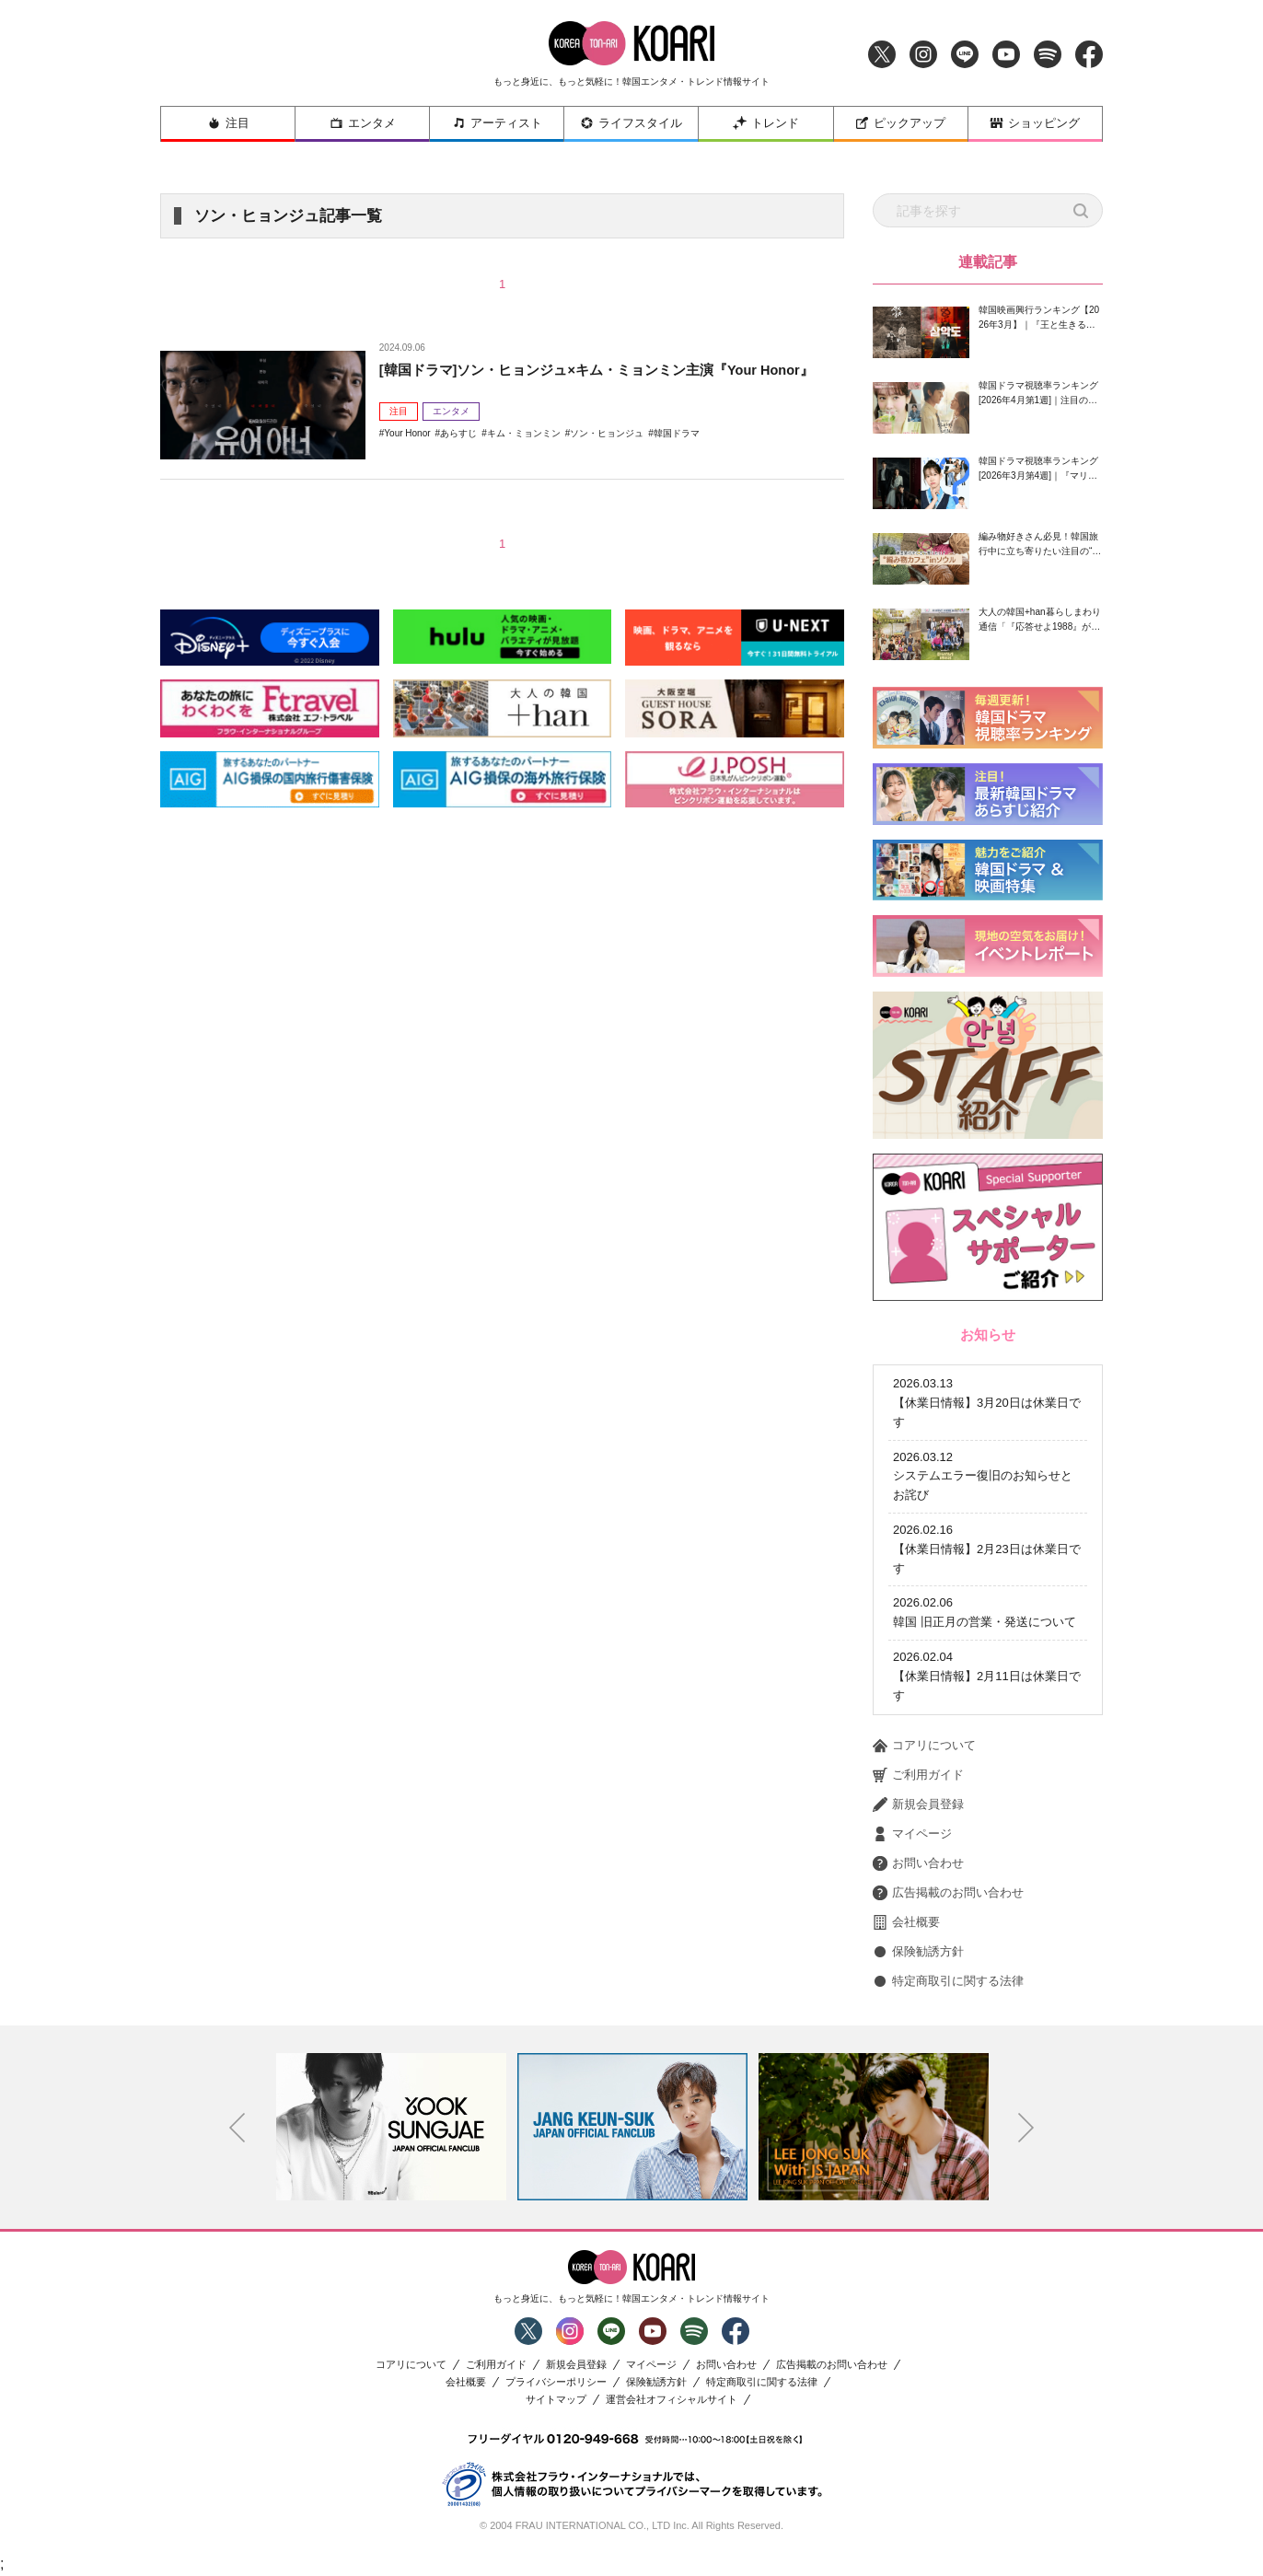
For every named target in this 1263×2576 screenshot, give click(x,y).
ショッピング (1035, 123)
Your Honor (407, 457)
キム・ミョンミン (524, 457)
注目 (228, 123)
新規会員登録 (918, 1804)
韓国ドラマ (677, 457)
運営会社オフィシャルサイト (671, 2400)
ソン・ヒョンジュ (606, 457)
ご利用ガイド (918, 1775)
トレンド (766, 123)
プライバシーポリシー (556, 2382)
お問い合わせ (918, 1863)
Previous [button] (237, 2127)
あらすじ (458, 457)
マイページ (912, 1834)
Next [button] (1026, 2127)
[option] (391, 2126)
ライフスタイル (631, 123)
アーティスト (497, 123)
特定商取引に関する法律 (948, 1981)
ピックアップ (900, 123)
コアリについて (924, 1745)
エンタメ (363, 123)
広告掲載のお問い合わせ (948, 1893)
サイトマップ (556, 2400)
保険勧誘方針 (918, 1951)
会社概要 (906, 1922)
